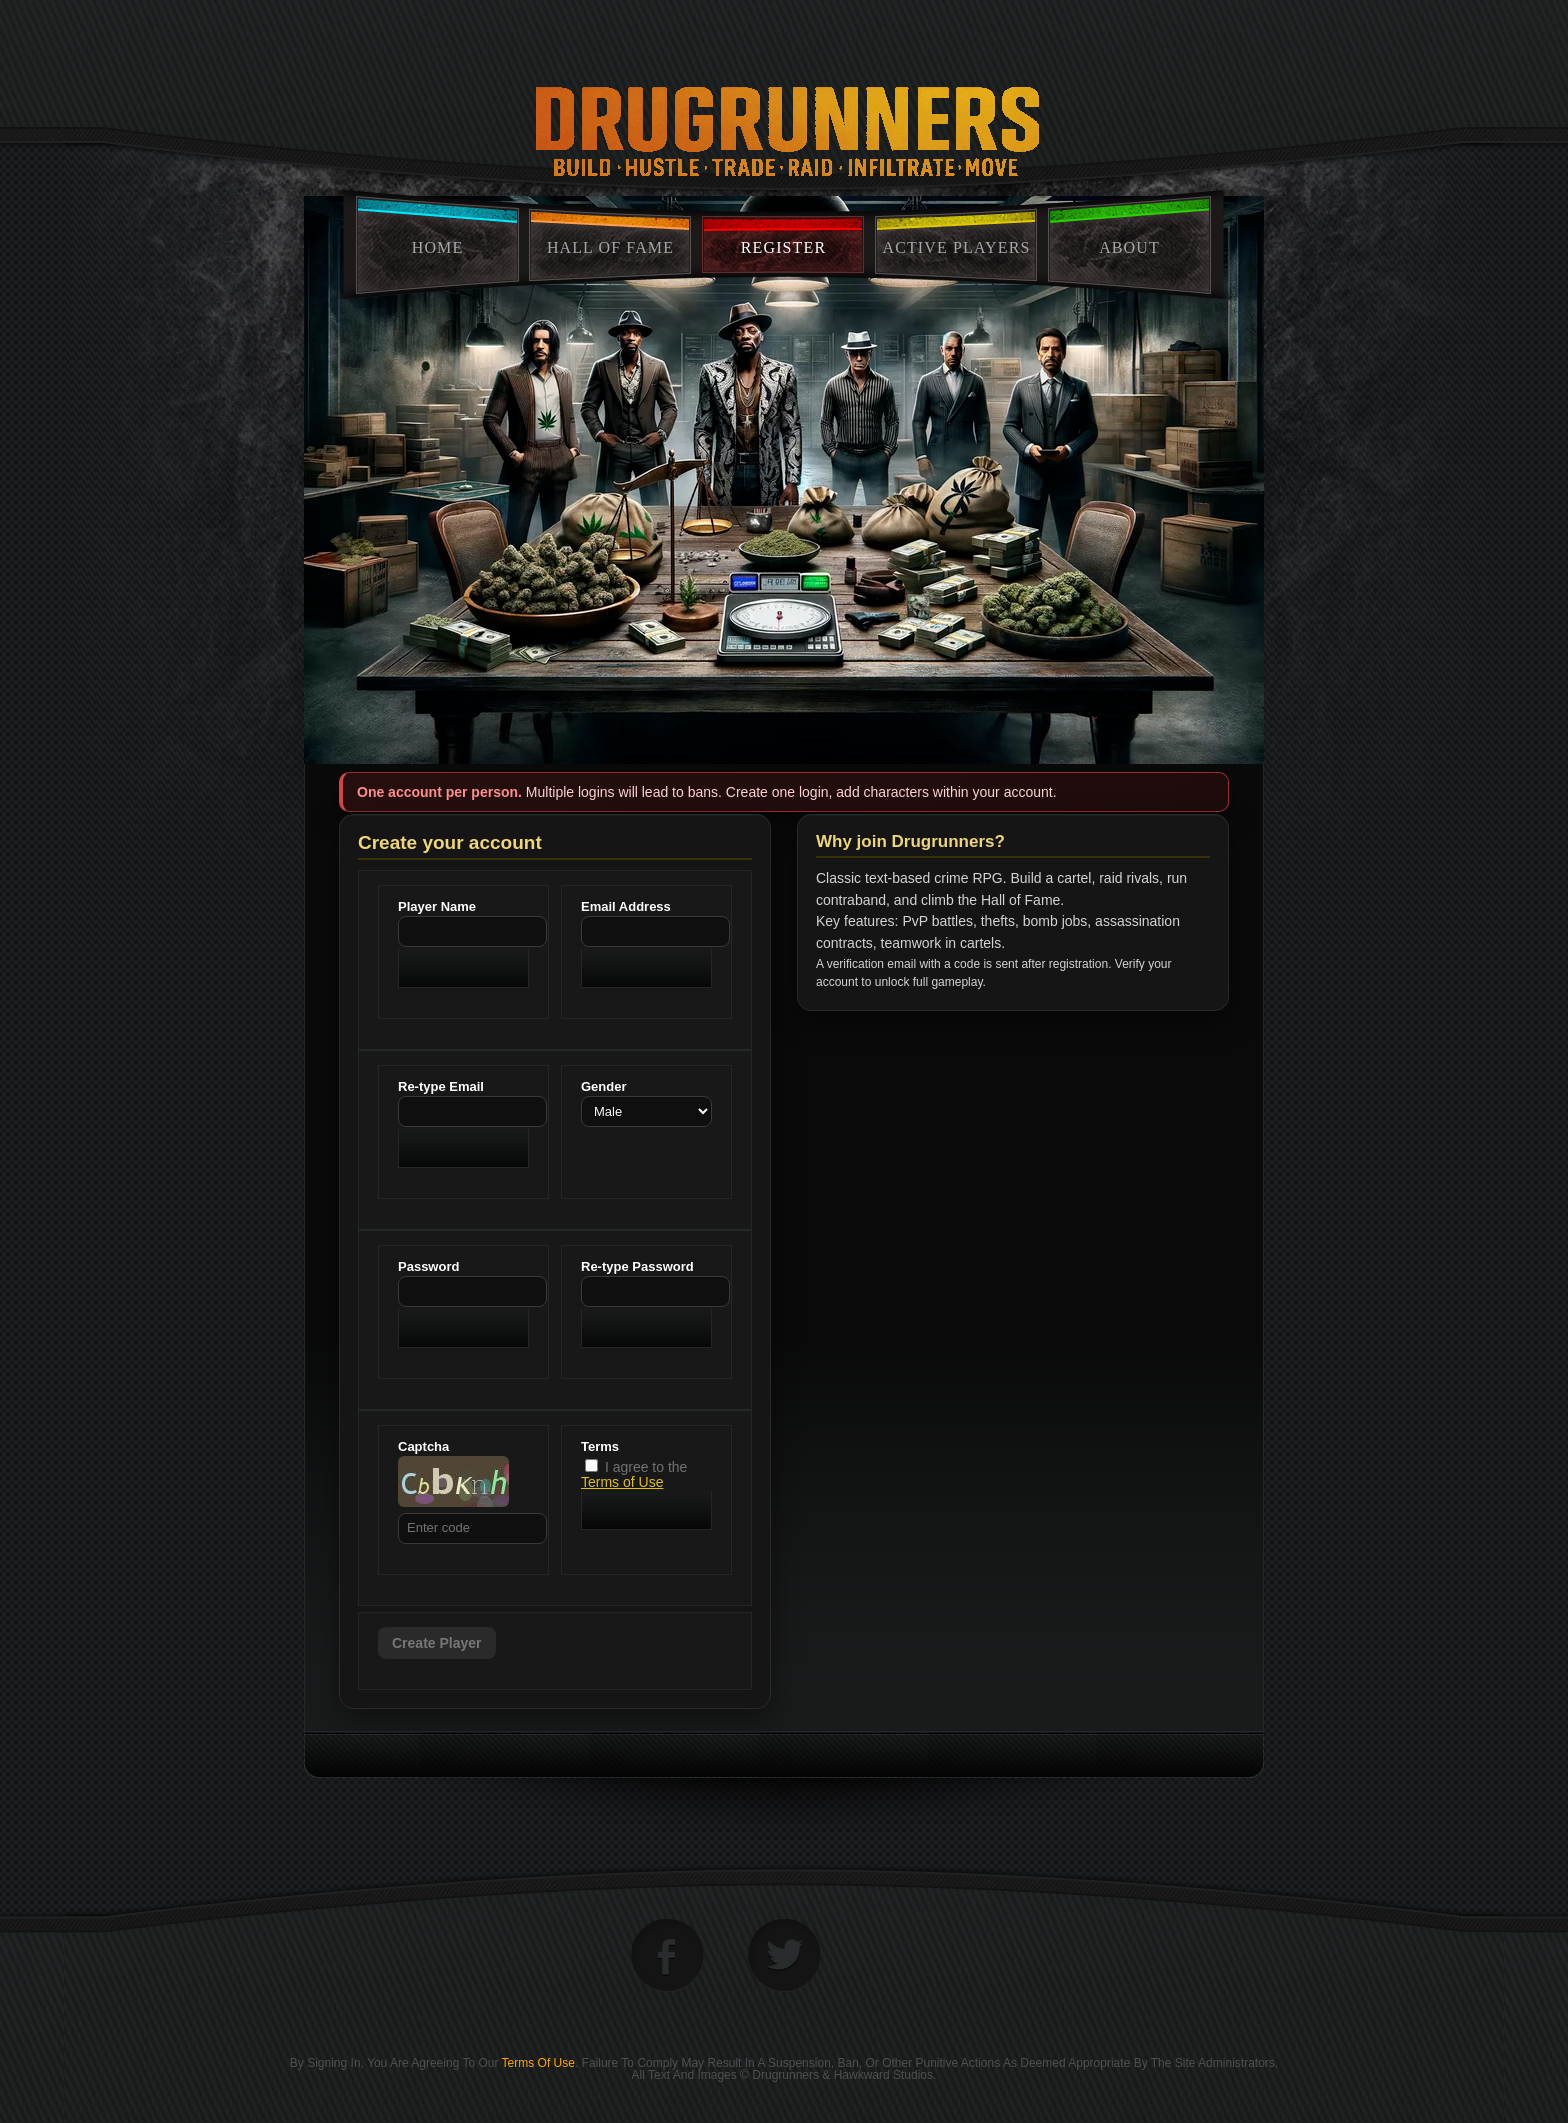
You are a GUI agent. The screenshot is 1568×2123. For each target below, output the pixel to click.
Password (428, 1266)
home (438, 247)
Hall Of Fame (610, 247)
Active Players (957, 247)
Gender (604, 1086)
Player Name (437, 906)
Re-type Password (637, 1266)
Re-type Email (441, 1086)
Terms (600, 1446)
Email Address (626, 906)
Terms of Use (622, 1482)
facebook (667, 1955)
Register (783, 247)
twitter (784, 1955)
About (1129, 247)
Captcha (423, 1446)
